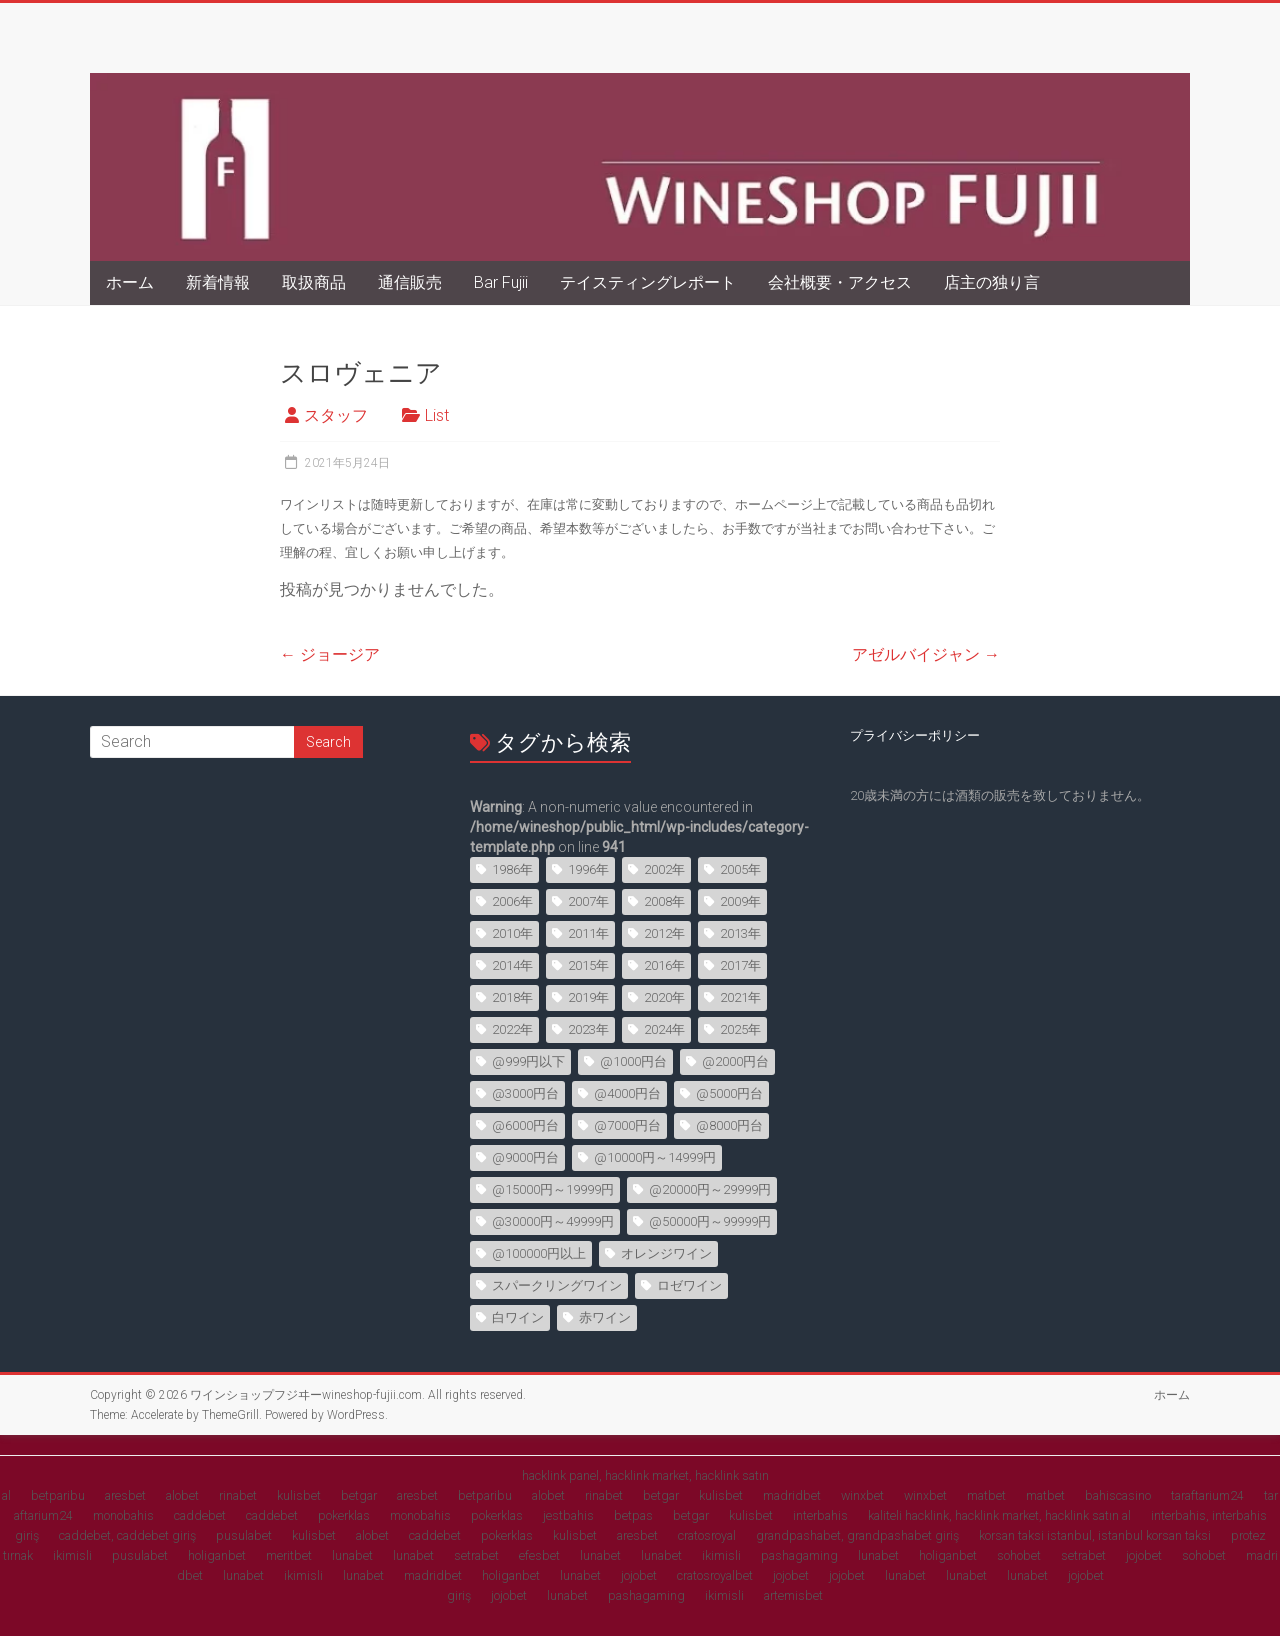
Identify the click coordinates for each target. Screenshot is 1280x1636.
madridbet (792, 1495)
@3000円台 (525, 1093)
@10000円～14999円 (655, 1157)
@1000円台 (633, 1061)
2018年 (512, 997)
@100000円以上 (539, 1253)
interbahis (820, 1515)
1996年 (588, 869)
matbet (986, 1495)
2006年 (512, 901)
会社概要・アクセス (840, 282)
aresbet (125, 1495)
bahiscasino (1118, 1495)
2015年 (588, 965)
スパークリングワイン (557, 1285)
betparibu (58, 1495)
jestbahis (568, 1515)
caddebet (200, 1515)
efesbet (539, 1555)
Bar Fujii (501, 282)
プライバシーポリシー (915, 735)
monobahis (123, 1515)
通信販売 (410, 282)
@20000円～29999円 (710, 1189)
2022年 (512, 1029)
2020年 (664, 997)
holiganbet (217, 1555)
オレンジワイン (666, 1253)
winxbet (862, 1495)
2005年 (740, 869)
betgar (359, 1495)
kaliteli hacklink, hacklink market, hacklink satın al (999, 1515)
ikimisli (72, 1555)
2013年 (740, 933)
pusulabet (244, 1535)
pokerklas (344, 1515)
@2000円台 (735, 1061)
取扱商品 (314, 282)
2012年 (664, 933)
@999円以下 (528, 1061)
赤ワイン (605, 1317)
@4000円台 (627, 1093)
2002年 (664, 869)
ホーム (130, 282)
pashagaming (799, 1555)
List (437, 415)
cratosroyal (707, 1535)
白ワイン (518, 1317)
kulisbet (299, 1495)
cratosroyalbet (715, 1575)
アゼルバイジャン (926, 654)
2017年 (740, 965)
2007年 (588, 901)
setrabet (476, 1555)
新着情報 (218, 282)
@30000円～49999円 (553, 1221)
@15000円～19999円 (553, 1189)
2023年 (588, 1029)
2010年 (512, 933)
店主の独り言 (992, 282)
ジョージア (330, 654)
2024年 (664, 1029)
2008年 (664, 901)
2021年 (740, 997)
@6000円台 (525, 1125)
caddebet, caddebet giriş (127, 1535)
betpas (633, 1515)
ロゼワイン (689, 1285)
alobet (182, 1495)
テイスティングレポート (648, 282)
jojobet (1144, 1555)
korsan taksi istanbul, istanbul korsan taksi (1095, 1535)
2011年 (588, 933)
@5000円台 (729, 1093)
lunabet (352, 1555)
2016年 (664, 965)
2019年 (588, 997)
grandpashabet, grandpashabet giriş (857, 1535)
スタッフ (336, 415)
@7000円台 (627, 1125)
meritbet (289, 1555)
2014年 (512, 965)
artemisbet (793, 1595)
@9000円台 (525, 1157)
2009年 (740, 901)
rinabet (238, 1495)
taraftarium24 (1207, 1495)
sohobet (1019, 1555)
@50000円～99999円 (710, 1221)
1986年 (512, 869)
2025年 (740, 1029)
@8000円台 (729, 1125)
